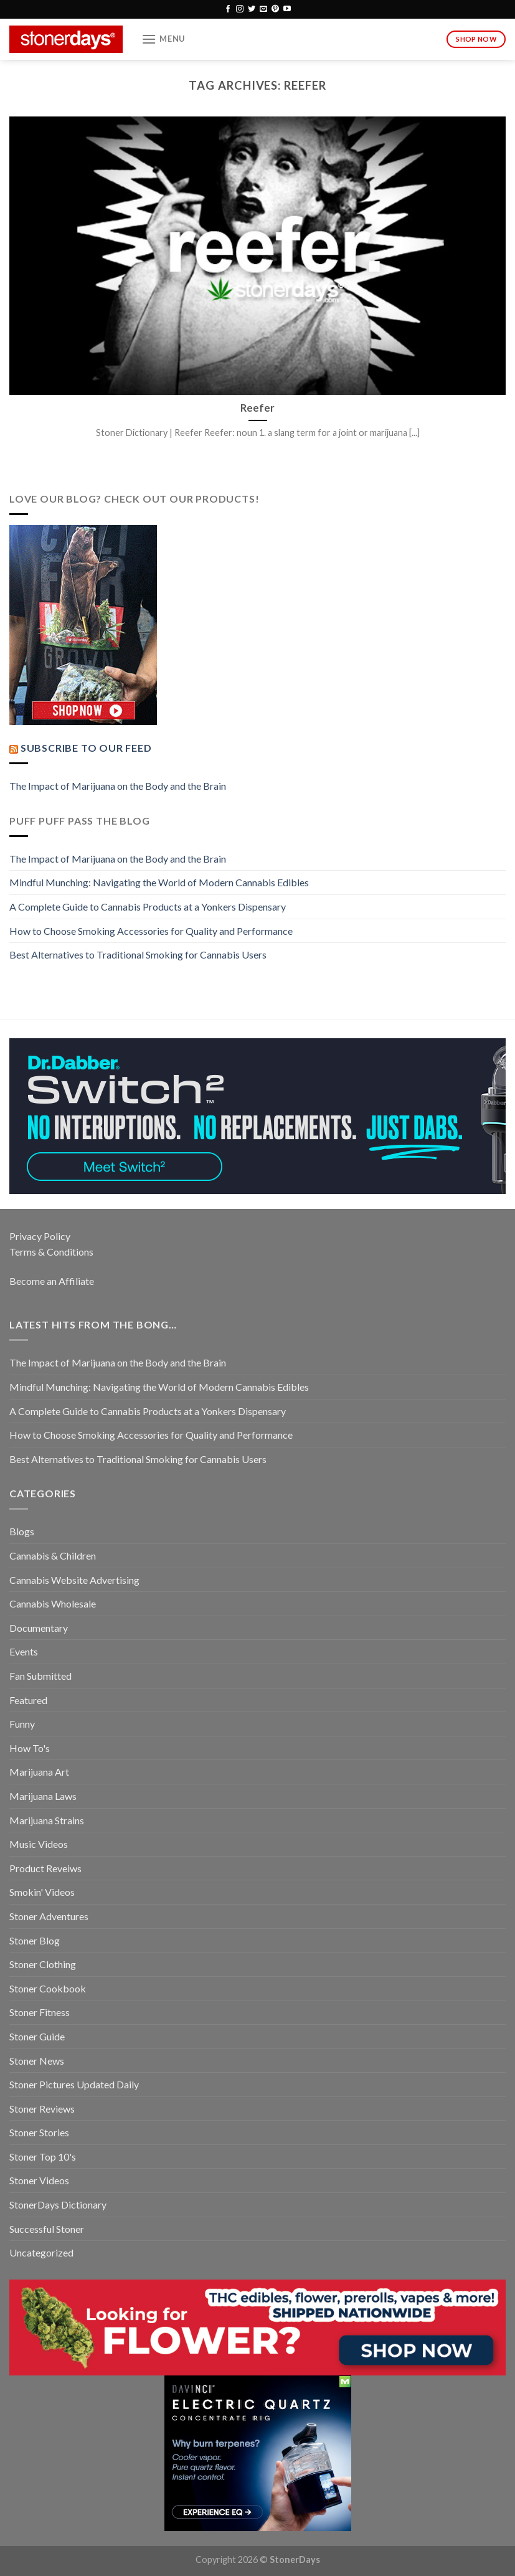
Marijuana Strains (46, 1820)
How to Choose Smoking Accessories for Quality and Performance (151, 931)
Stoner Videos (39, 2180)
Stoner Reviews (42, 2108)
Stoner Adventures (48, 1916)
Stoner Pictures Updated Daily (74, 2084)
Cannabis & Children (52, 1555)
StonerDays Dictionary (57, 2204)
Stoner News (36, 2061)
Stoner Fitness (39, 2012)
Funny (22, 1724)
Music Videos (38, 1844)
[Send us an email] (263, 9)
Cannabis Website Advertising (74, 1580)
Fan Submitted (40, 1676)
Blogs (21, 1531)
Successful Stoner (46, 2229)
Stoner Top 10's (42, 2156)
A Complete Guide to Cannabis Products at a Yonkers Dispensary (147, 906)
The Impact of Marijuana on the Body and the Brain (117, 786)
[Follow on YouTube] (287, 9)
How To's (29, 1748)
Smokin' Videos (42, 1892)
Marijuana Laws (43, 1796)
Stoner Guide (37, 2036)
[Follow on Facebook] (228, 9)
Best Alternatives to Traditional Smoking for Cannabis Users (138, 954)
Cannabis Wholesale (52, 1603)
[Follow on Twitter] (251, 9)
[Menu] (163, 39)
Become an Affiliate (51, 1281)
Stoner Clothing (42, 1964)
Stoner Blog (34, 1940)
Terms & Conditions (51, 1251)
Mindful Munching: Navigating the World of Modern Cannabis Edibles (159, 882)
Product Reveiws (45, 1868)
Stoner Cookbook (47, 1988)
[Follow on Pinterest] (275, 9)
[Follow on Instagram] (239, 9)
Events (23, 1651)
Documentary (38, 1628)
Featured (28, 1700)
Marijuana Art (39, 1772)
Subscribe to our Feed (86, 748)
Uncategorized (41, 2252)
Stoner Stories (39, 2132)
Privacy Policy (39, 1236)
